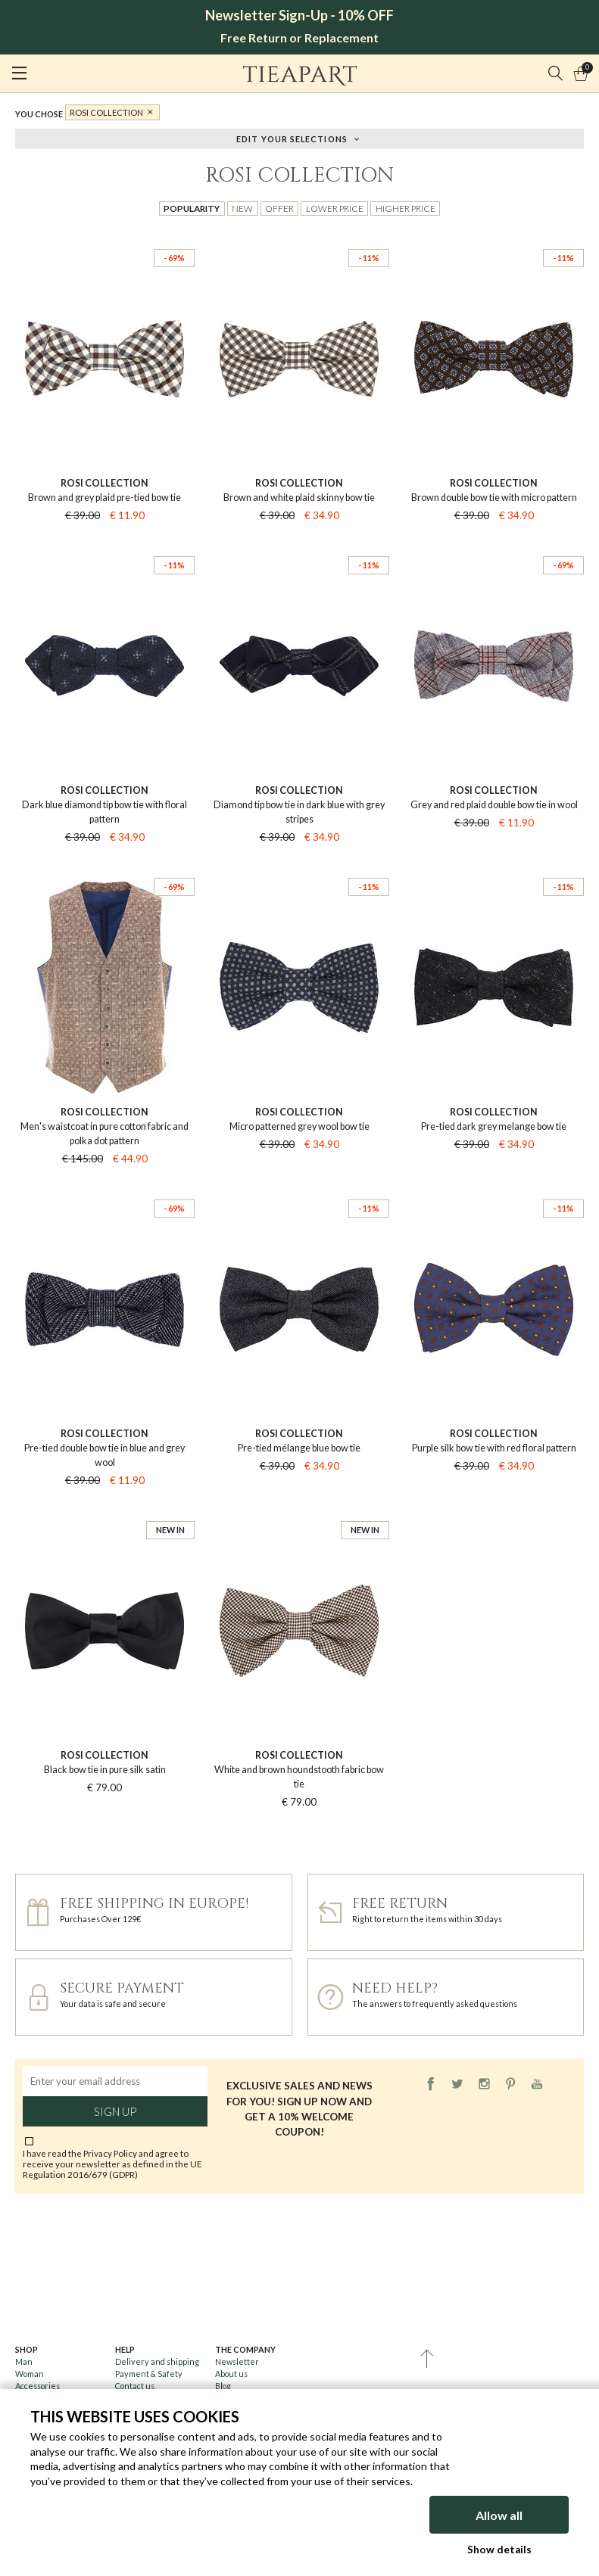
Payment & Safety (149, 2373)
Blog (223, 2386)
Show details (499, 2549)
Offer (279, 208)
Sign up (115, 2111)
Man (24, 2361)
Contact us (134, 2386)
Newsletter (237, 2361)
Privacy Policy (110, 2153)
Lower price (334, 208)
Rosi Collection (106, 112)
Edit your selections (292, 138)
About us (231, 2373)
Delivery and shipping (157, 2361)
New (242, 208)
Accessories (37, 2386)
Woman (29, 2373)
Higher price (405, 208)
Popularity (192, 208)
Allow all (499, 2515)
